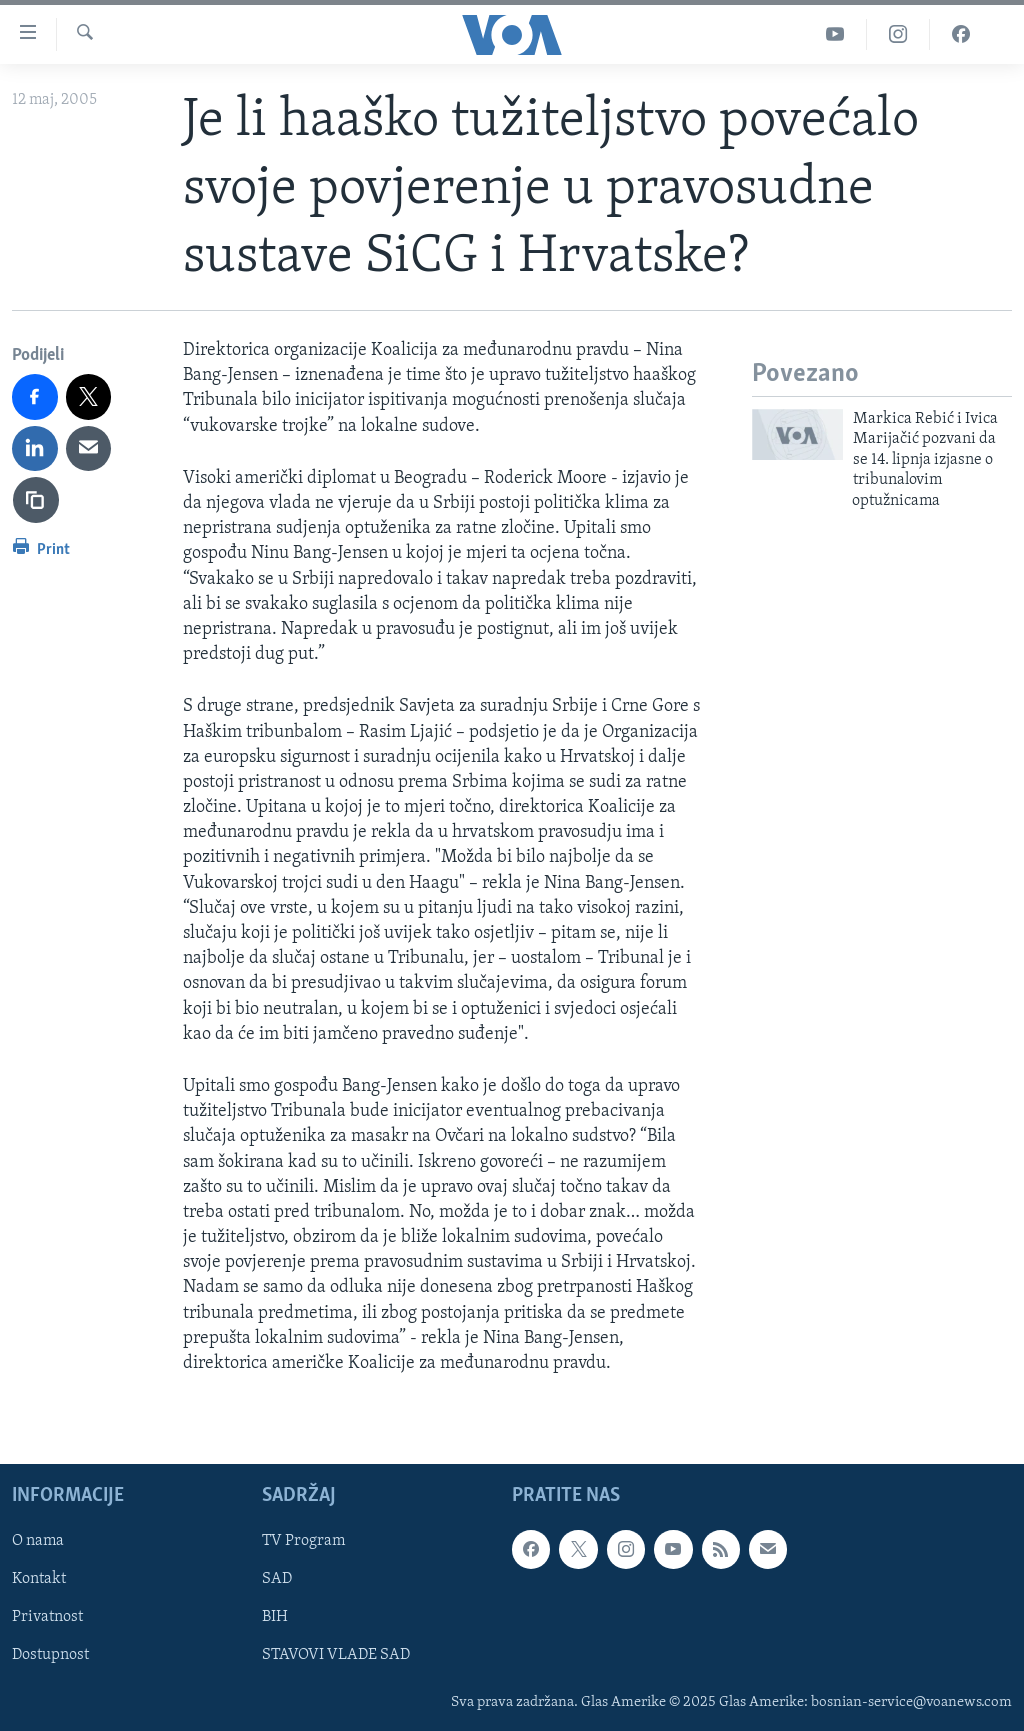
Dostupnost (50, 1656)
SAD (277, 1580)
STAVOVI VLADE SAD (336, 1656)
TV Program (303, 1542)
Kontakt (39, 1580)
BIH (275, 1618)
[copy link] (36, 500)
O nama (38, 1542)
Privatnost (47, 1618)
